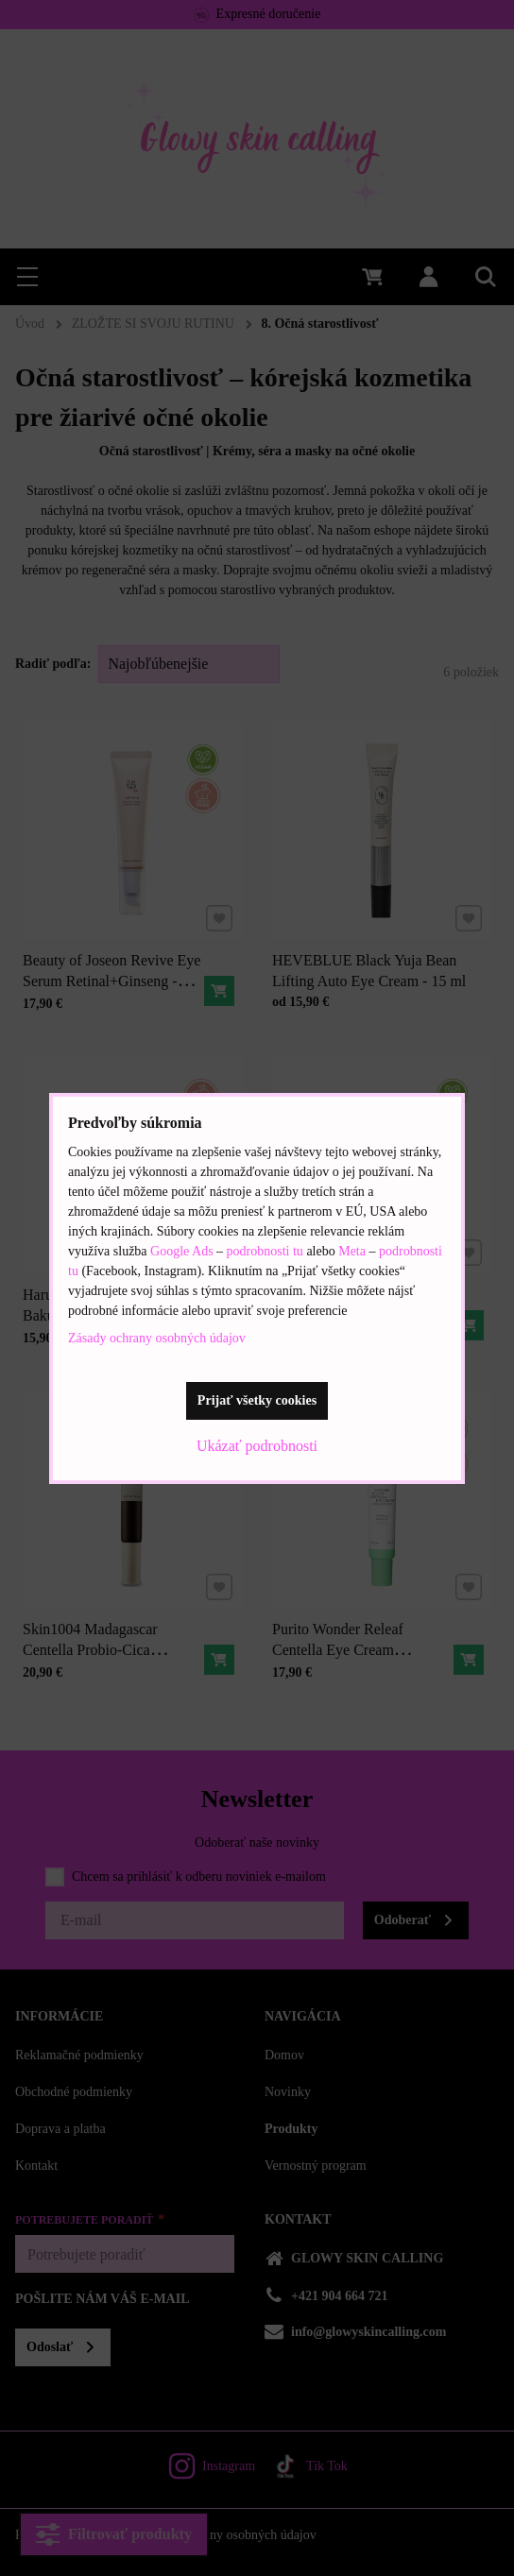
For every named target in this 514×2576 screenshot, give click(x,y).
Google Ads (183, 1251)
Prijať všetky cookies (257, 1400)
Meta (353, 1251)
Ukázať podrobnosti (257, 1446)
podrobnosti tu (265, 1251)
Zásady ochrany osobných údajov (157, 1338)
